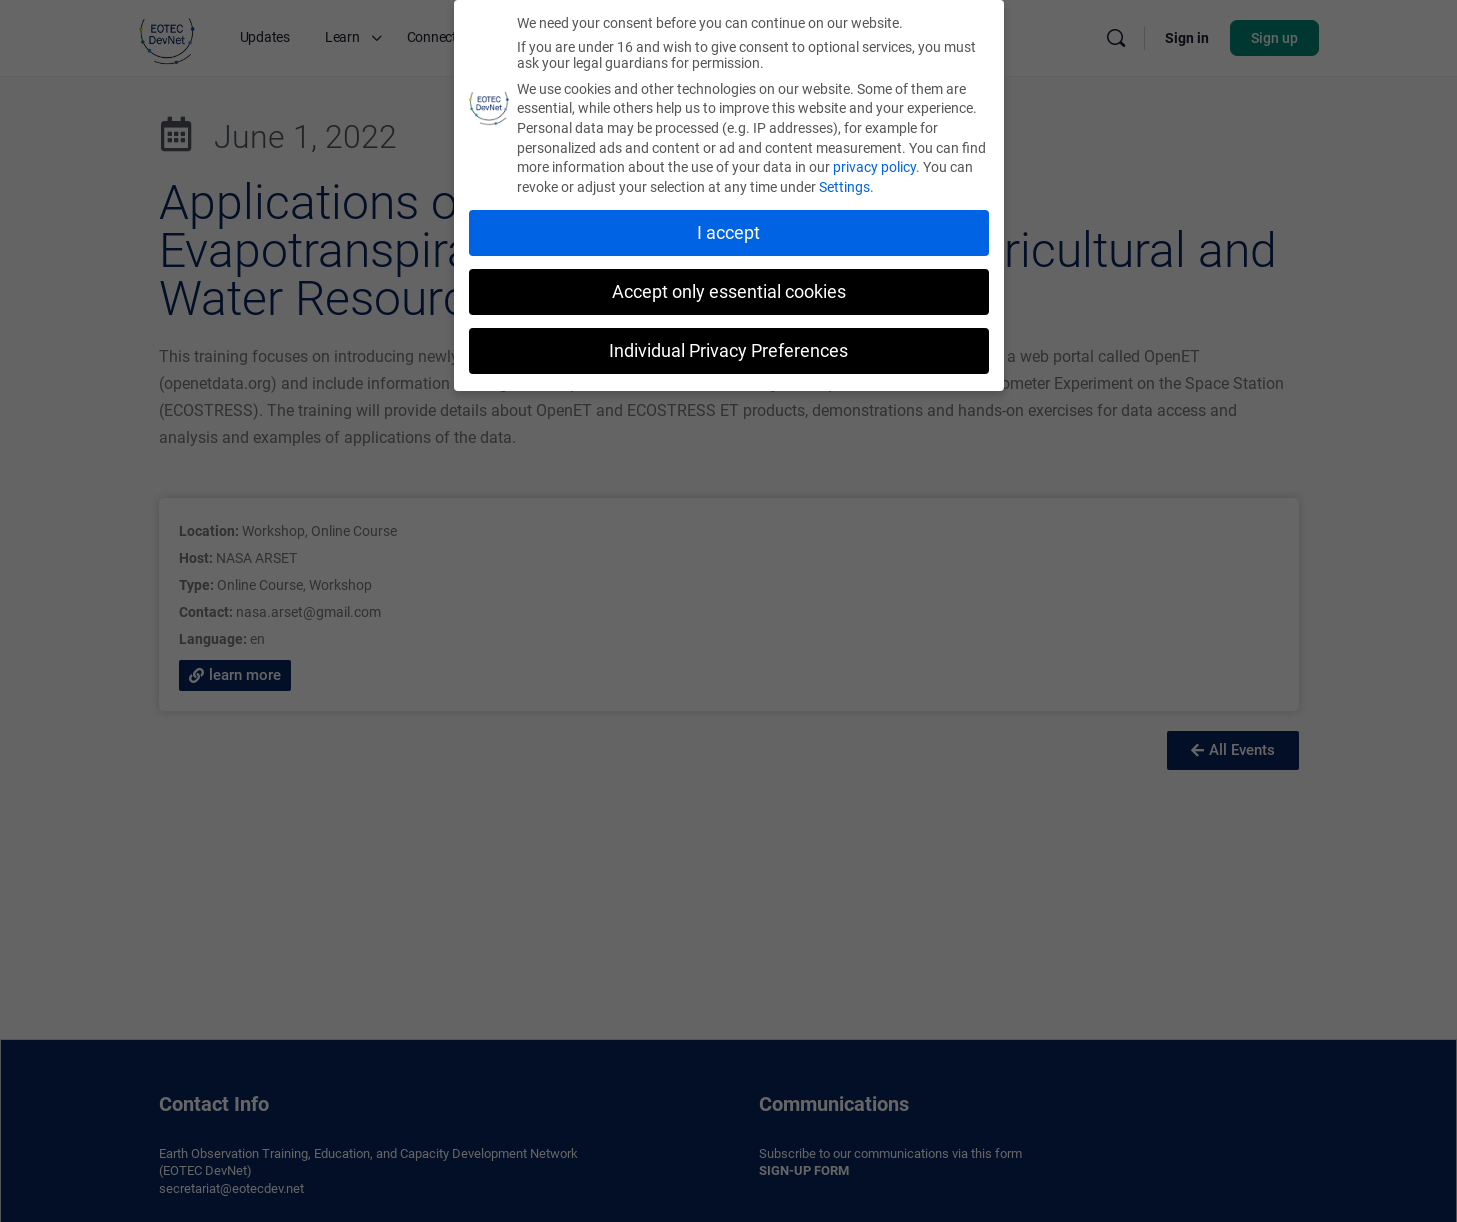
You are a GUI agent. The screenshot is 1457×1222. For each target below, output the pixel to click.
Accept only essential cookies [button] (729, 289)
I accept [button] (728, 230)
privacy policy (874, 164)
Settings (844, 184)
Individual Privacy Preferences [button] (728, 347)
